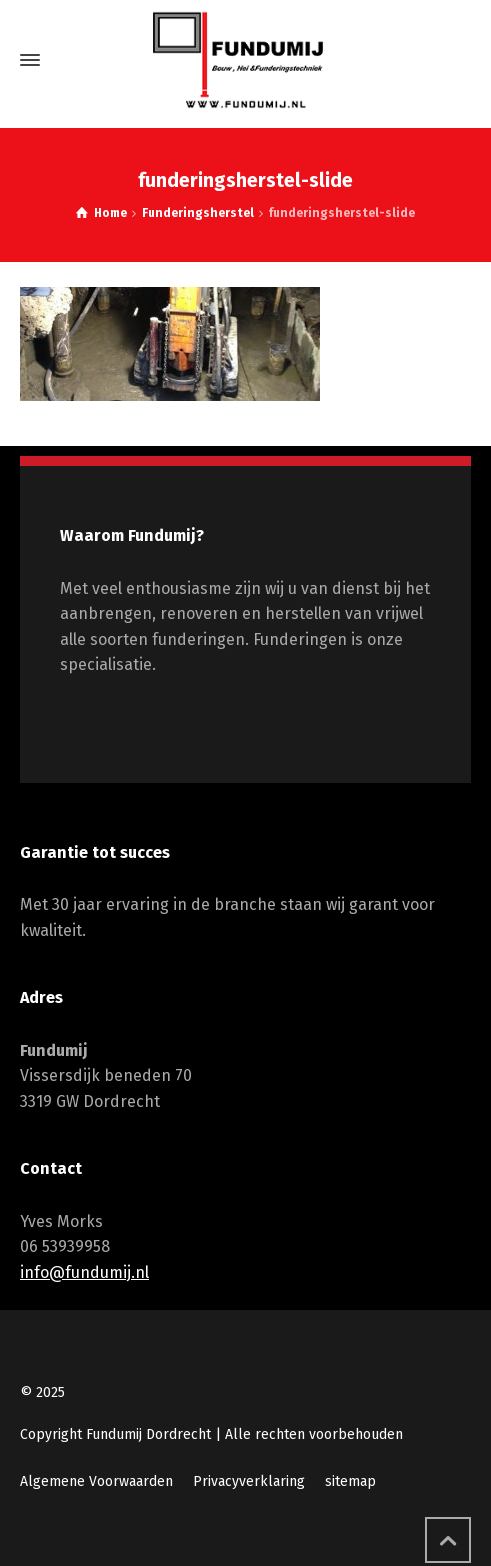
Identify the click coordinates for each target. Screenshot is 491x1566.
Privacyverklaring (249, 1481)
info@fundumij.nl (84, 1272)
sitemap (350, 1481)
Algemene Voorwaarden (96, 1481)
